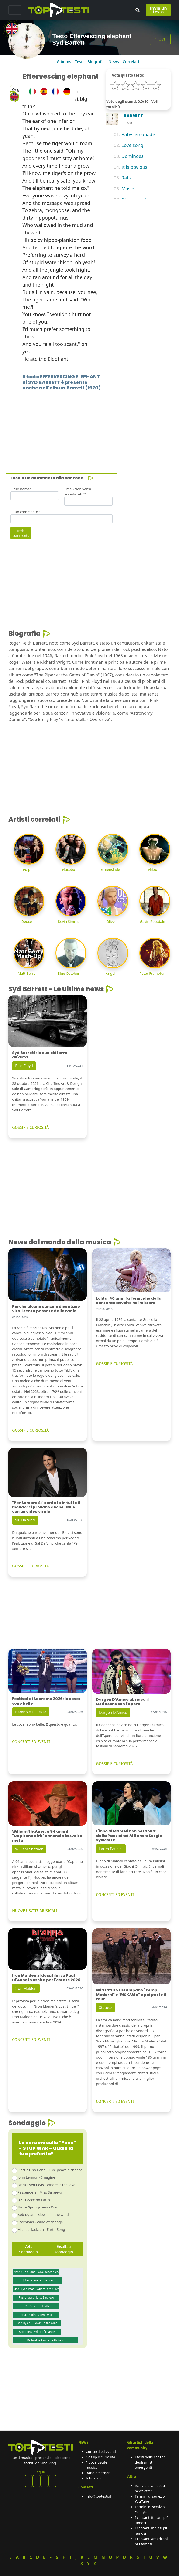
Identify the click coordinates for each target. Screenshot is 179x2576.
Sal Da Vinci (25, 1520)
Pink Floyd (24, 1065)
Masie (127, 189)
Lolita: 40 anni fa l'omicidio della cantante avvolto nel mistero (129, 1300)
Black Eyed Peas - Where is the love (46, 2184)
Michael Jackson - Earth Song (41, 2229)
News (113, 61)
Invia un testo (158, 9)
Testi (79, 61)
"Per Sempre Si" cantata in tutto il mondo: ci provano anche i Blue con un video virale (46, 1507)
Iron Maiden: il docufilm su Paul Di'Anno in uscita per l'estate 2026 (46, 1978)
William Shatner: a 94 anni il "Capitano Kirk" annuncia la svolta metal (47, 1836)
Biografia (96, 61)
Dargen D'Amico (113, 1712)
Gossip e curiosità (100, 2456)
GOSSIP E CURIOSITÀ (30, 1127)
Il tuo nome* (21, 489)
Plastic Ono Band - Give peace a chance (49, 2169)
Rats (126, 178)
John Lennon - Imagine (36, 2177)
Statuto (105, 2007)
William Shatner (29, 1849)
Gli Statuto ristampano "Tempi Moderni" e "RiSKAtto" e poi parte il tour (131, 1995)
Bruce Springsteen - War (37, 2207)
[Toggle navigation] (14, 10)
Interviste (94, 2478)
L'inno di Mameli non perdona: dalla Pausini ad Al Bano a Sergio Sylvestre (129, 1836)
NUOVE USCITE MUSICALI (34, 1910)
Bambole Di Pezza (30, 1711)
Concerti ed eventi (101, 2451)
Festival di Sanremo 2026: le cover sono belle (46, 1701)
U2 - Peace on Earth (33, 2199)
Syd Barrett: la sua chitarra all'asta (40, 1055)
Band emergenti (99, 2472)
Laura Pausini (111, 1848)
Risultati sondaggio (64, 2249)
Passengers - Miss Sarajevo (39, 2192)
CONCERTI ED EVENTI (31, 1741)
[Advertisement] (89, 425)
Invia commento (21, 533)
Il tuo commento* (25, 511)
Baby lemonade (138, 134)
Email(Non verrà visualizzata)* (77, 492)
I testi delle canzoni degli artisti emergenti (151, 2462)
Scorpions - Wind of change (40, 2222)
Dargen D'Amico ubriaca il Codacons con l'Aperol (122, 1702)
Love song (132, 145)
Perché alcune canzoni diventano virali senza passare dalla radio (46, 1309)
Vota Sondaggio (28, 2249)
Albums (64, 61)
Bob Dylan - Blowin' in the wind (43, 2214)
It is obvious (134, 167)
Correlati (131, 61)
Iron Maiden (26, 1988)
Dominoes (132, 156)
